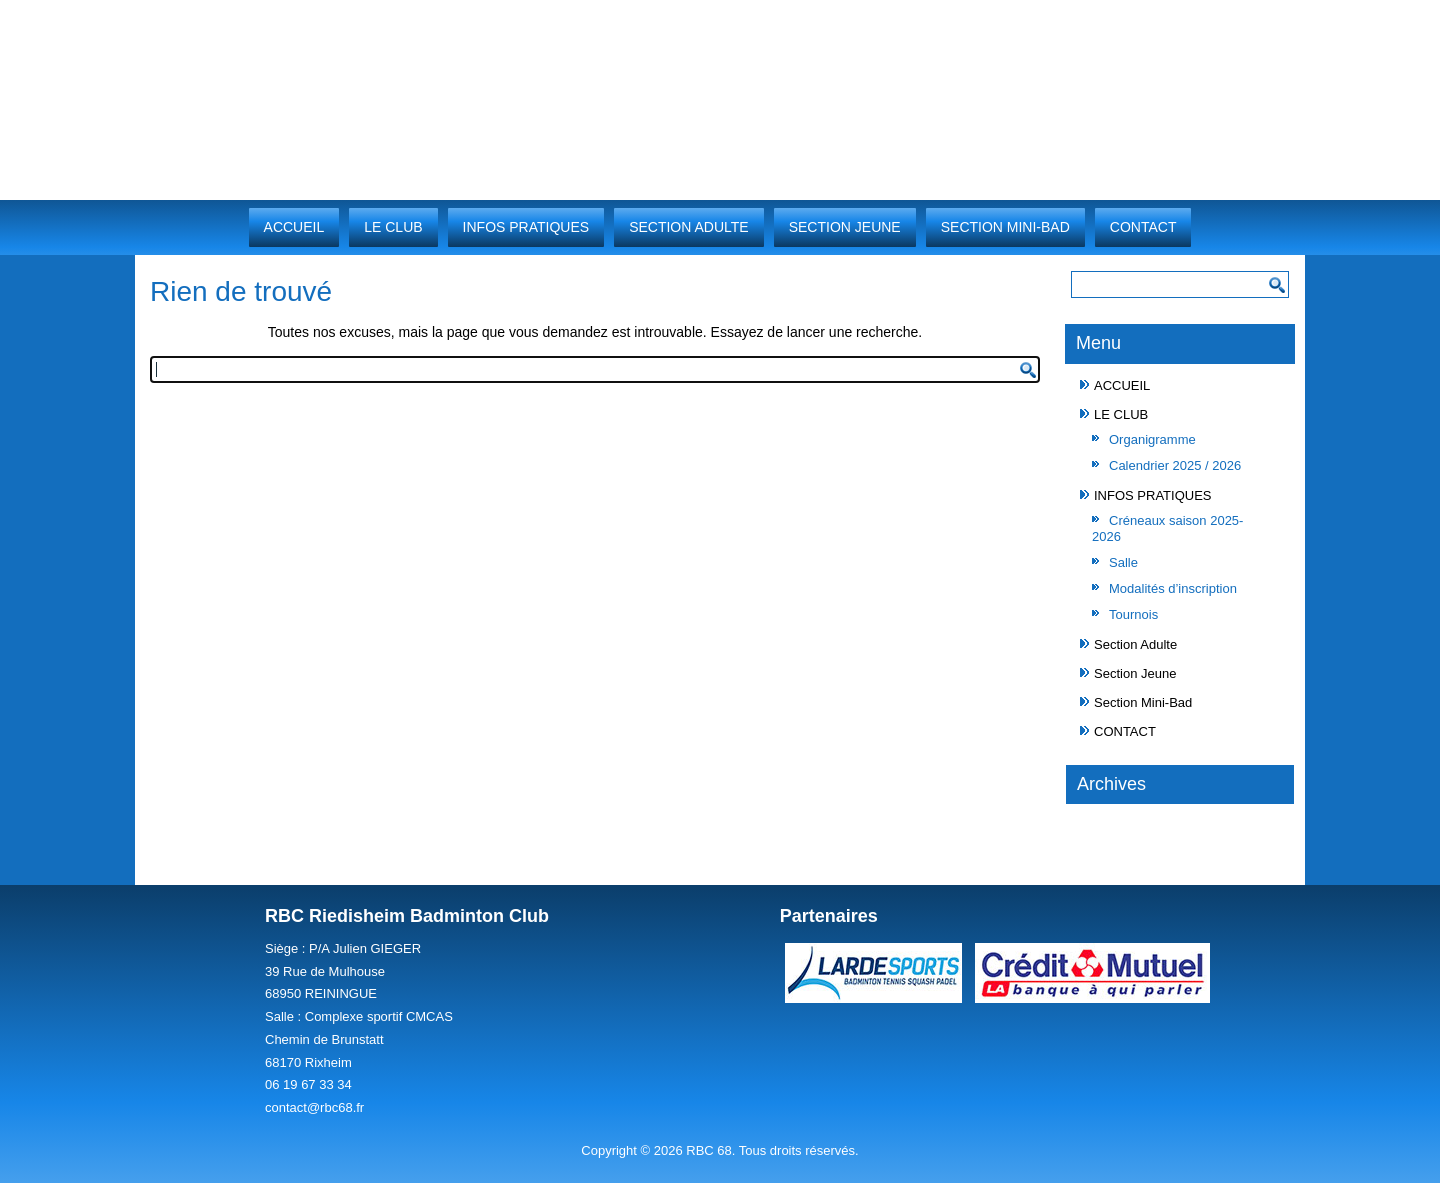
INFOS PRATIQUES (526, 227)
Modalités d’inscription (1173, 588)
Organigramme (1152, 439)
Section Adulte (689, 227)
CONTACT (1143, 227)
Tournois (1133, 614)
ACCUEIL (294, 227)
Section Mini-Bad (1005, 227)
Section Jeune (845, 227)
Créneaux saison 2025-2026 (1167, 528)
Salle (1123, 562)
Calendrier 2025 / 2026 (1175, 465)
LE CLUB (393, 227)
